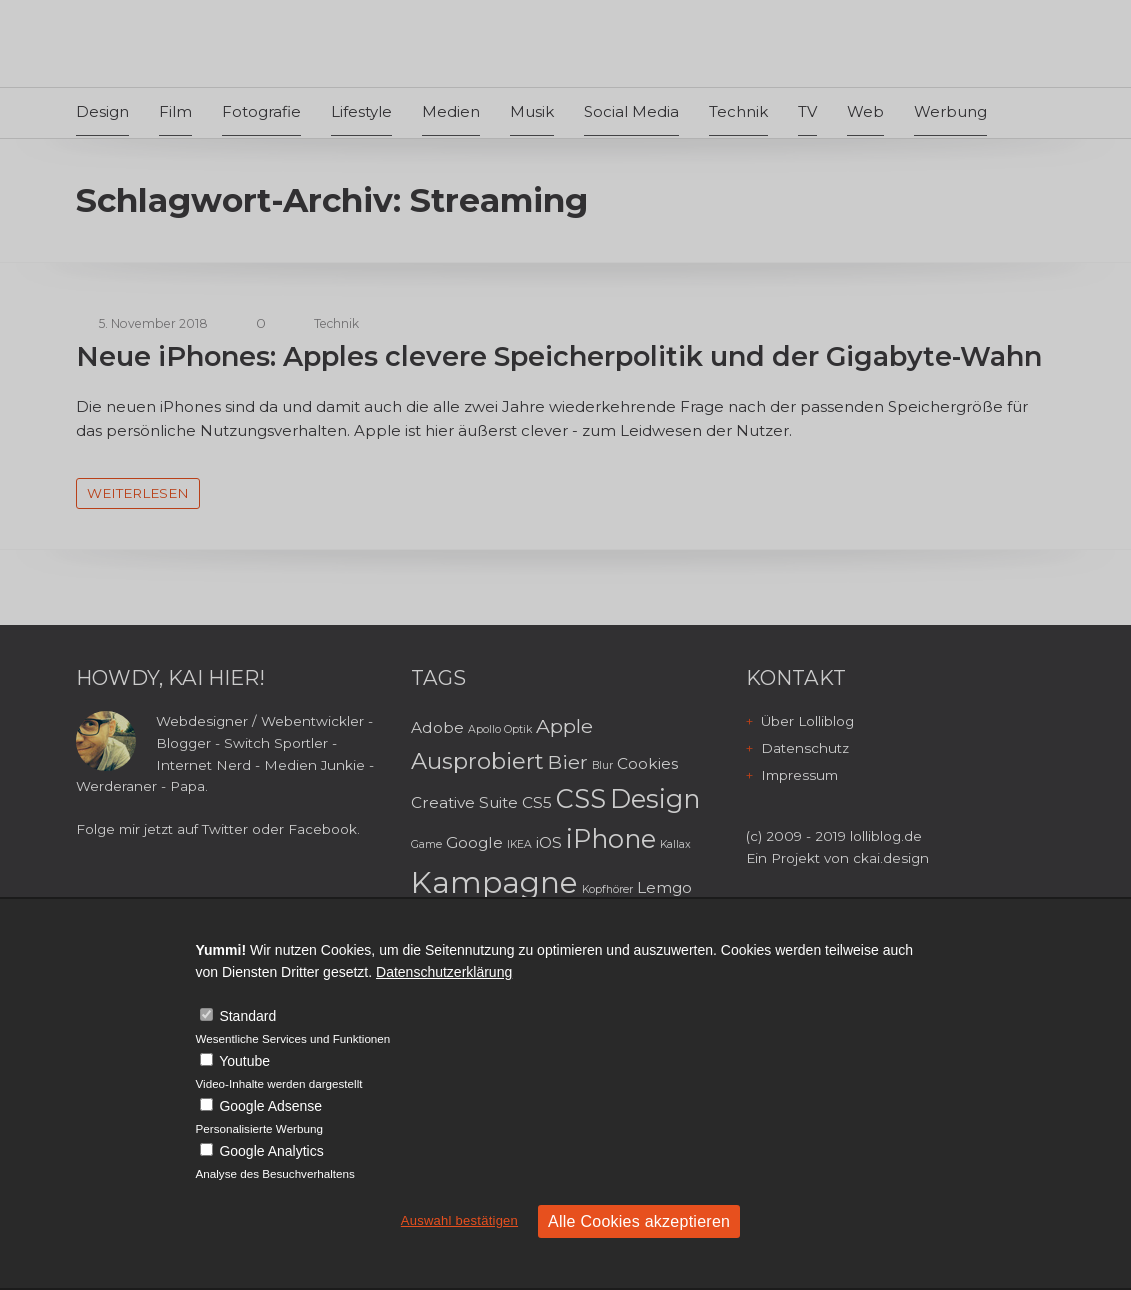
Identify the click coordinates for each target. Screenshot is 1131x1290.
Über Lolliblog (807, 721)
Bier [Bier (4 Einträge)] (568, 762)
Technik (738, 111)
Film (175, 111)
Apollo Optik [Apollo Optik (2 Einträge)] (500, 729)
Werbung (950, 111)
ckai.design (891, 858)
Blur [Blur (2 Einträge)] (602, 765)
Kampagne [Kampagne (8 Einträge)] (494, 882)
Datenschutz (805, 748)
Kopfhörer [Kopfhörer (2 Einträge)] (607, 889)
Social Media (631, 111)
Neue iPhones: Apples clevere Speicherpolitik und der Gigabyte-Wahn (559, 356)
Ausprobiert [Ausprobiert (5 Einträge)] (477, 761)
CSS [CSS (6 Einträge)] (581, 798)
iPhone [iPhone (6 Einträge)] (611, 838)
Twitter (225, 829)
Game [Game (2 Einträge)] (426, 844)
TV (807, 111)
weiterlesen (138, 493)
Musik (532, 111)
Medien (451, 111)
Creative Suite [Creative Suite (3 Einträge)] (464, 802)
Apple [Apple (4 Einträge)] (564, 726)
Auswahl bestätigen (459, 1220)
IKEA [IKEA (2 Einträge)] (519, 844)
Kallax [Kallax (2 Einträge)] (675, 844)
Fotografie (261, 111)
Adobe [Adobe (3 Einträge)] (437, 727)
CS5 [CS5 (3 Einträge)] (537, 802)
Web (865, 111)
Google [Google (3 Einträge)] (474, 842)
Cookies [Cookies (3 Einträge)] (647, 763)
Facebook (322, 829)
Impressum (799, 775)
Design (102, 111)
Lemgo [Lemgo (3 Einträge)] (664, 887)
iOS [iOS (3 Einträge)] (549, 842)
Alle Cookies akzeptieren (639, 1221)
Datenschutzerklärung (444, 972)
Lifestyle (361, 111)
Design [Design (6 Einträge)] (655, 798)
